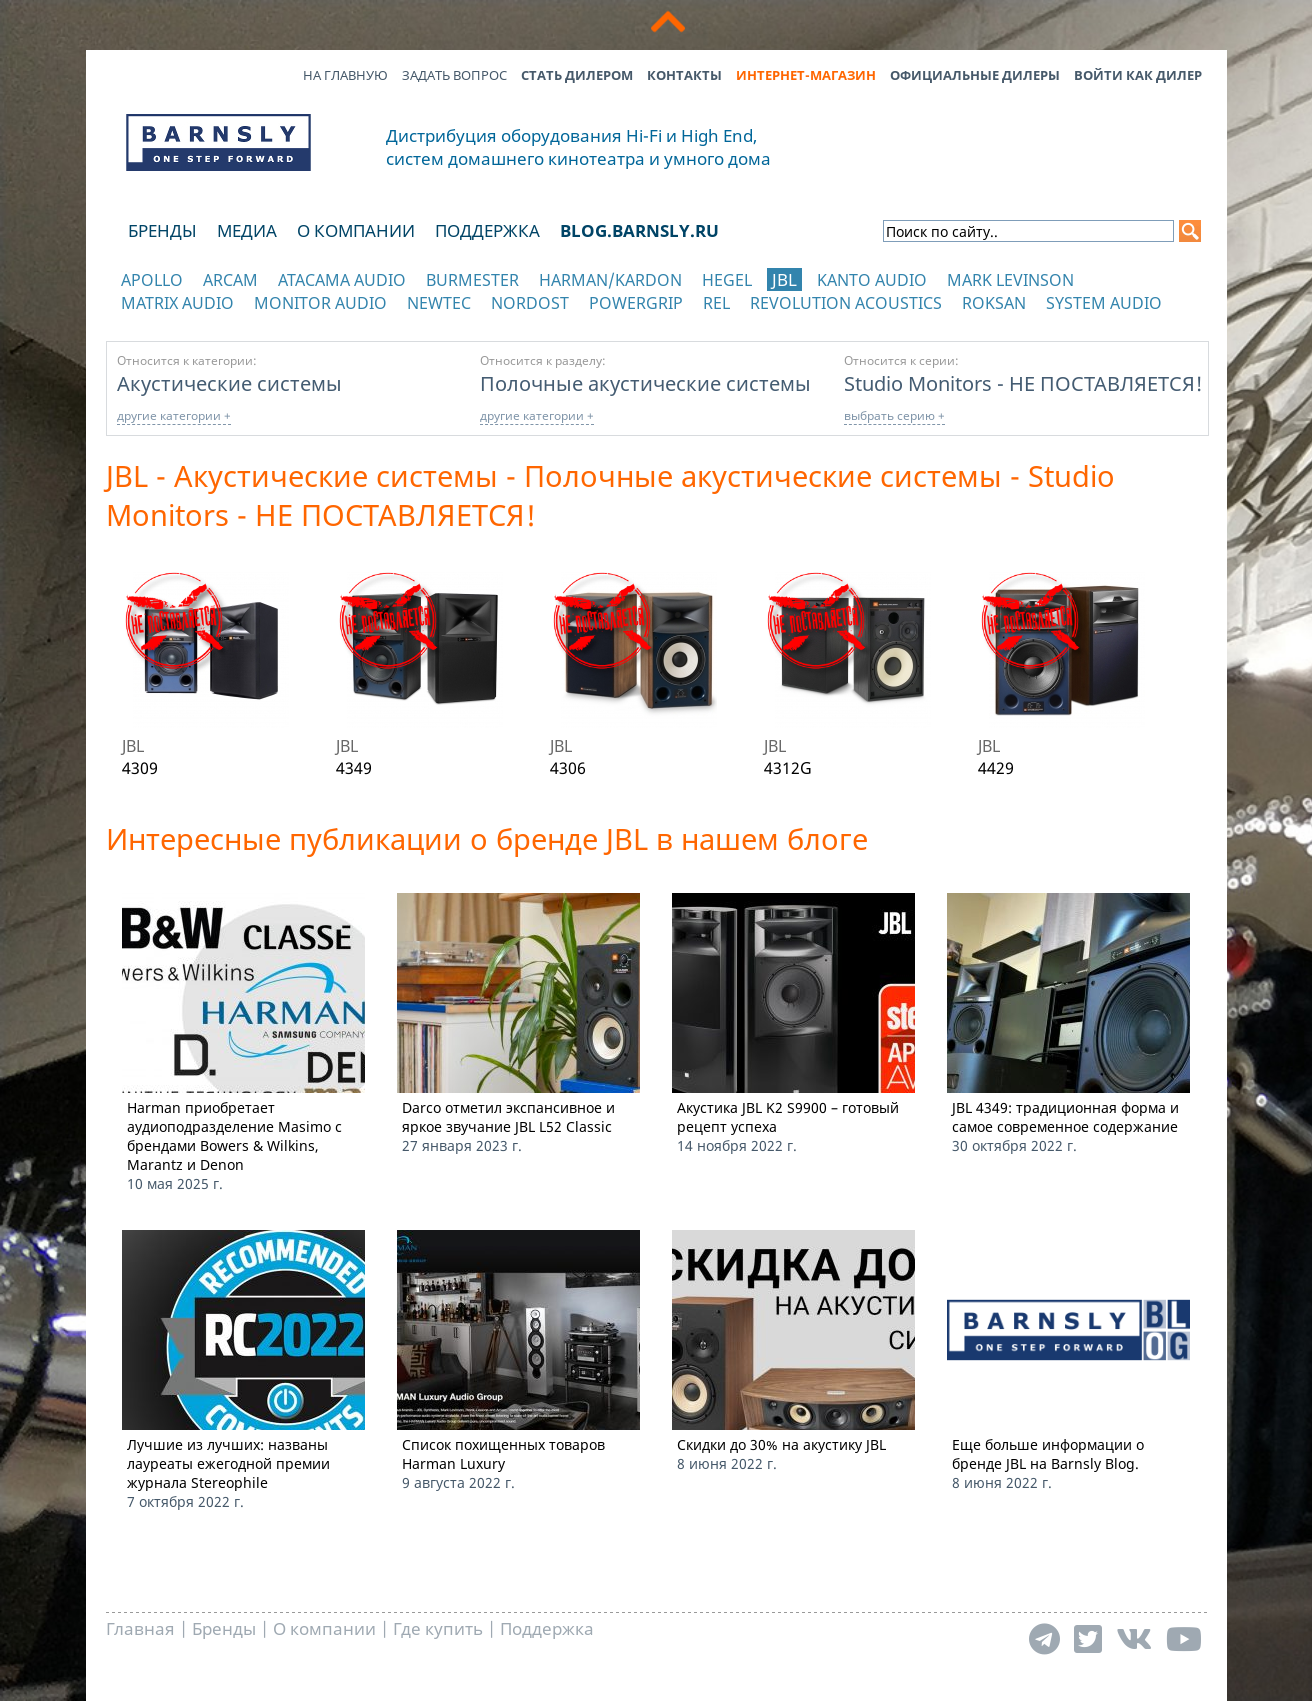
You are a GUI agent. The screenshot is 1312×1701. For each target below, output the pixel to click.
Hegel (727, 280)
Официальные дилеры (975, 75)
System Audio (1104, 303)
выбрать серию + (894, 415)
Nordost (530, 303)
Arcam (230, 280)
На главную (345, 75)
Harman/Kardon (610, 280)
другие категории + (174, 415)
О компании (356, 230)
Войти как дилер (1138, 75)
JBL (784, 279)
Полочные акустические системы (645, 383)
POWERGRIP (636, 303)
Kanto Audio (872, 280)
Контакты (684, 75)
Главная (140, 1628)
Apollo (152, 280)
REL (716, 303)
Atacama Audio (342, 280)
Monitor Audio (320, 303)
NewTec (439, 303)
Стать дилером (577, 75)
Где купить (438, 1628)
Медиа (247, 230)
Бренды (162, 230)
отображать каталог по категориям (219, 322)
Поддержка (487, 230)
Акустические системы (229, 383)
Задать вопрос (454, 75)
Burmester (472, 280)
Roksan (994, 303)
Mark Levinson (1010, 280)
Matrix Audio (177, 303)
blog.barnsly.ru (639, 230)
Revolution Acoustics (846, 303)
